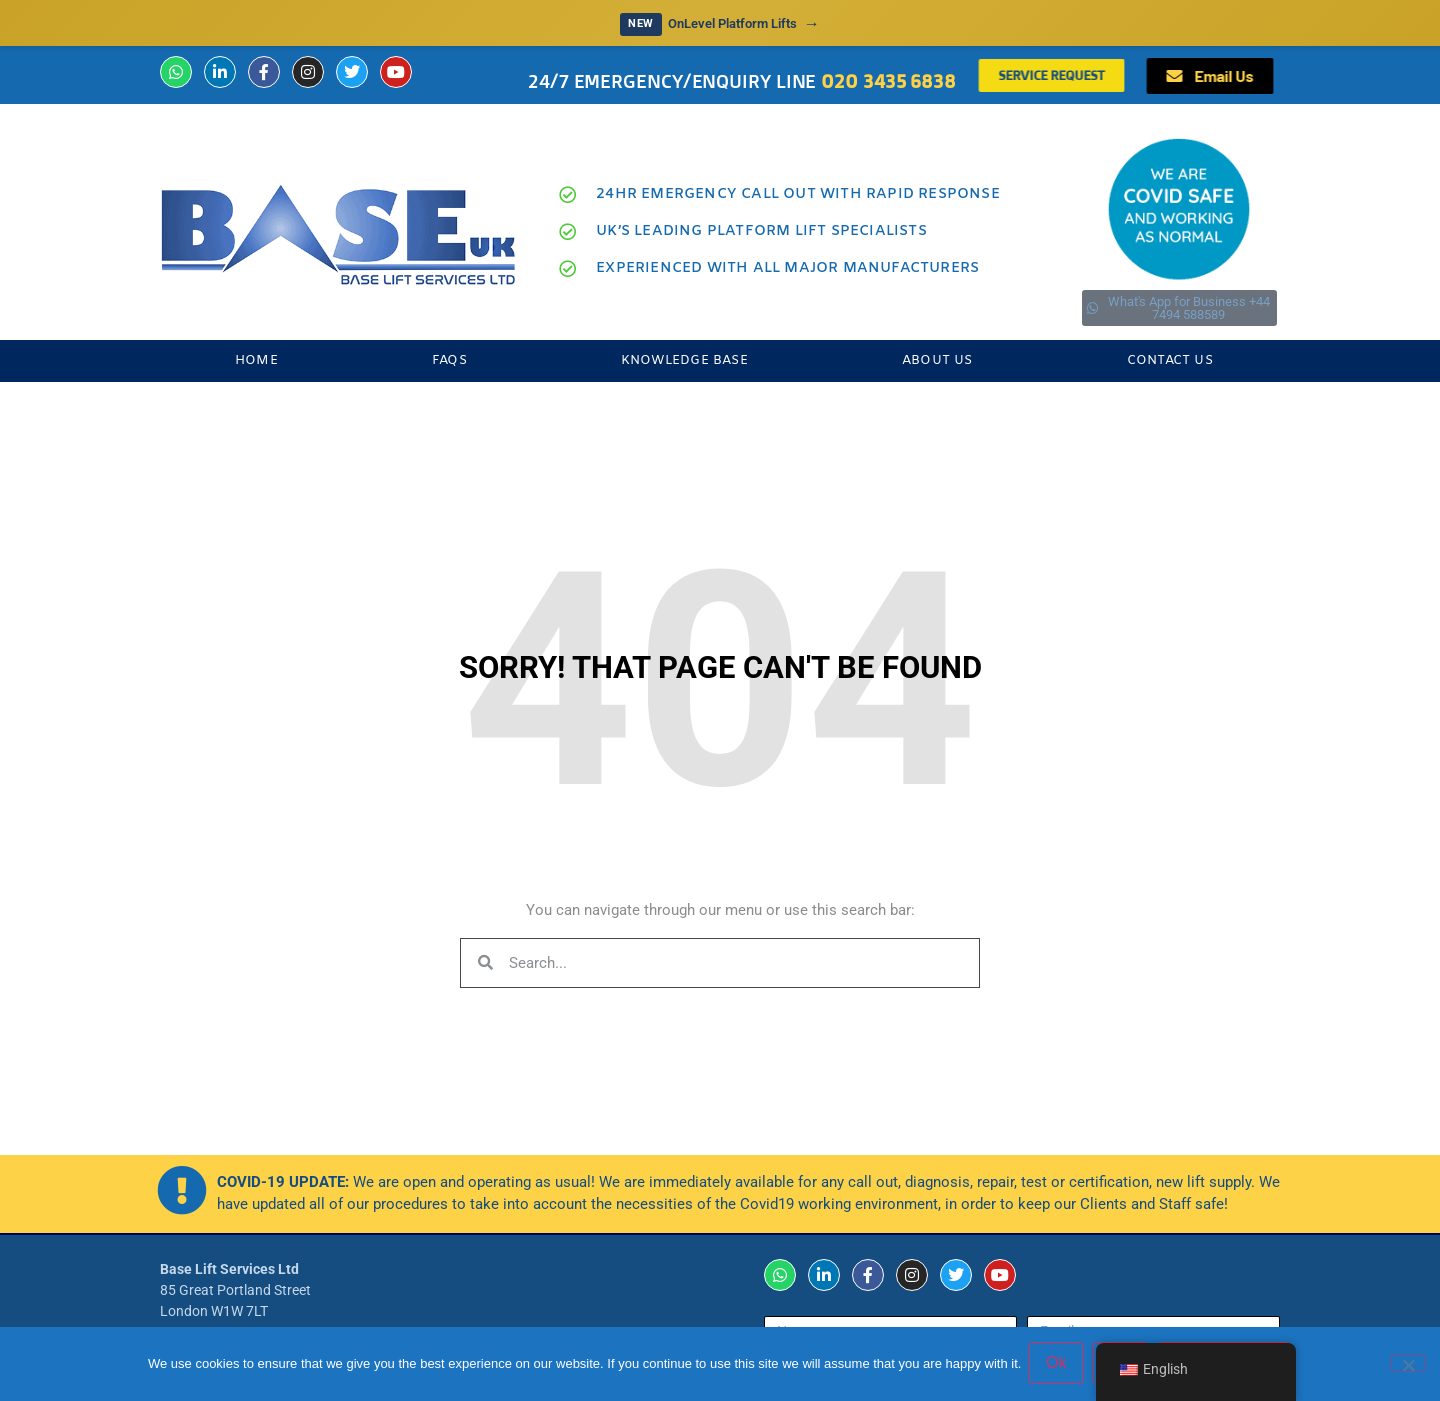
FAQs (449, 360)
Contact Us (1170, 360)
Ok (1058, 1364)
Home (256, 360)
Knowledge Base (684, 360)
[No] (1408, 1364)
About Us (937, 360)
